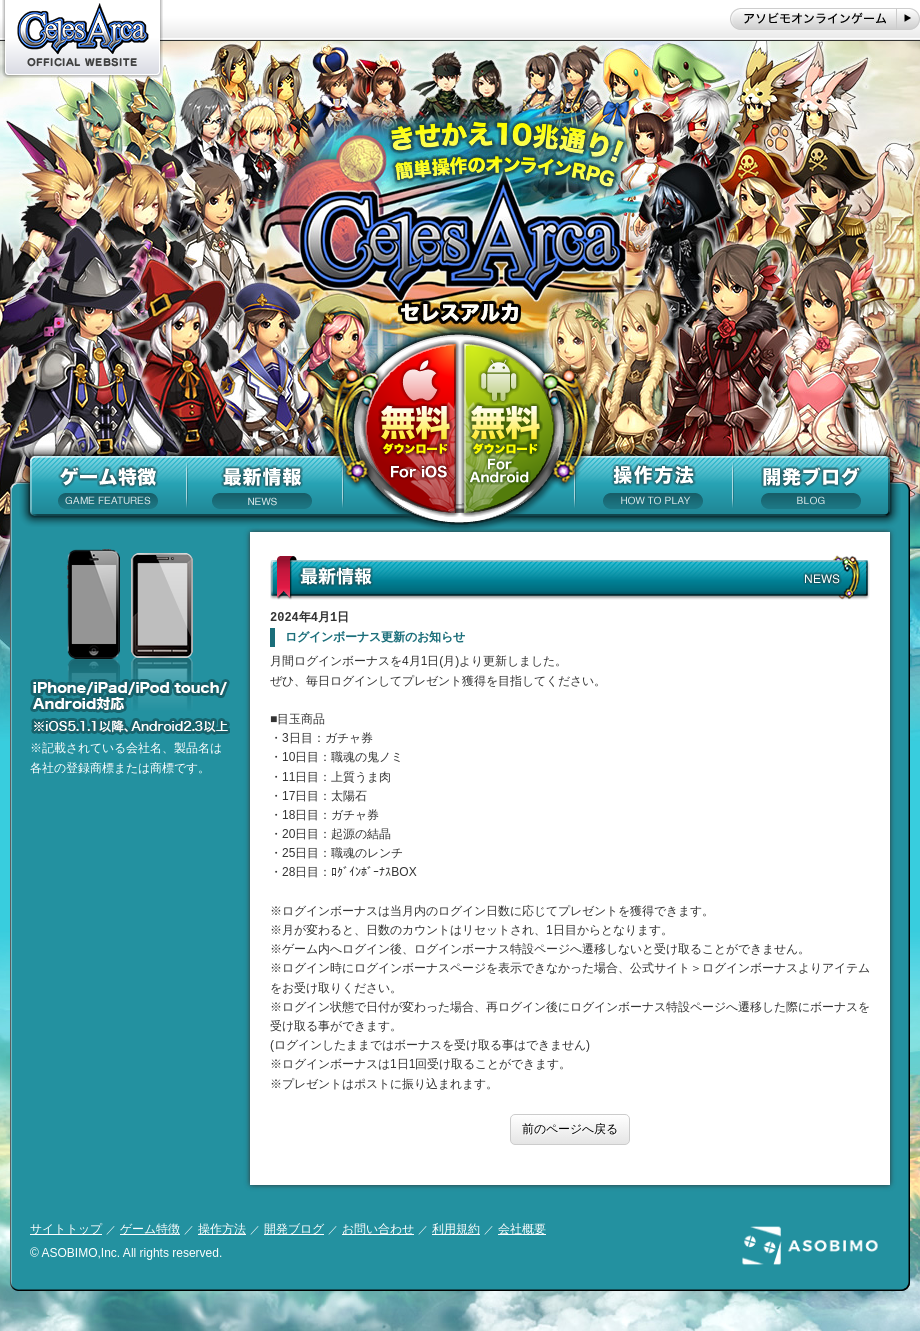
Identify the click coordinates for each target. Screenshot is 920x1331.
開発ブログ (294, 1229)
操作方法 (222, 1229)
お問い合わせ (378, 1229)
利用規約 (456, 1229)
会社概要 (522, 1229)
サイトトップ (66, 1229)
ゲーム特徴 (150, 1229)
